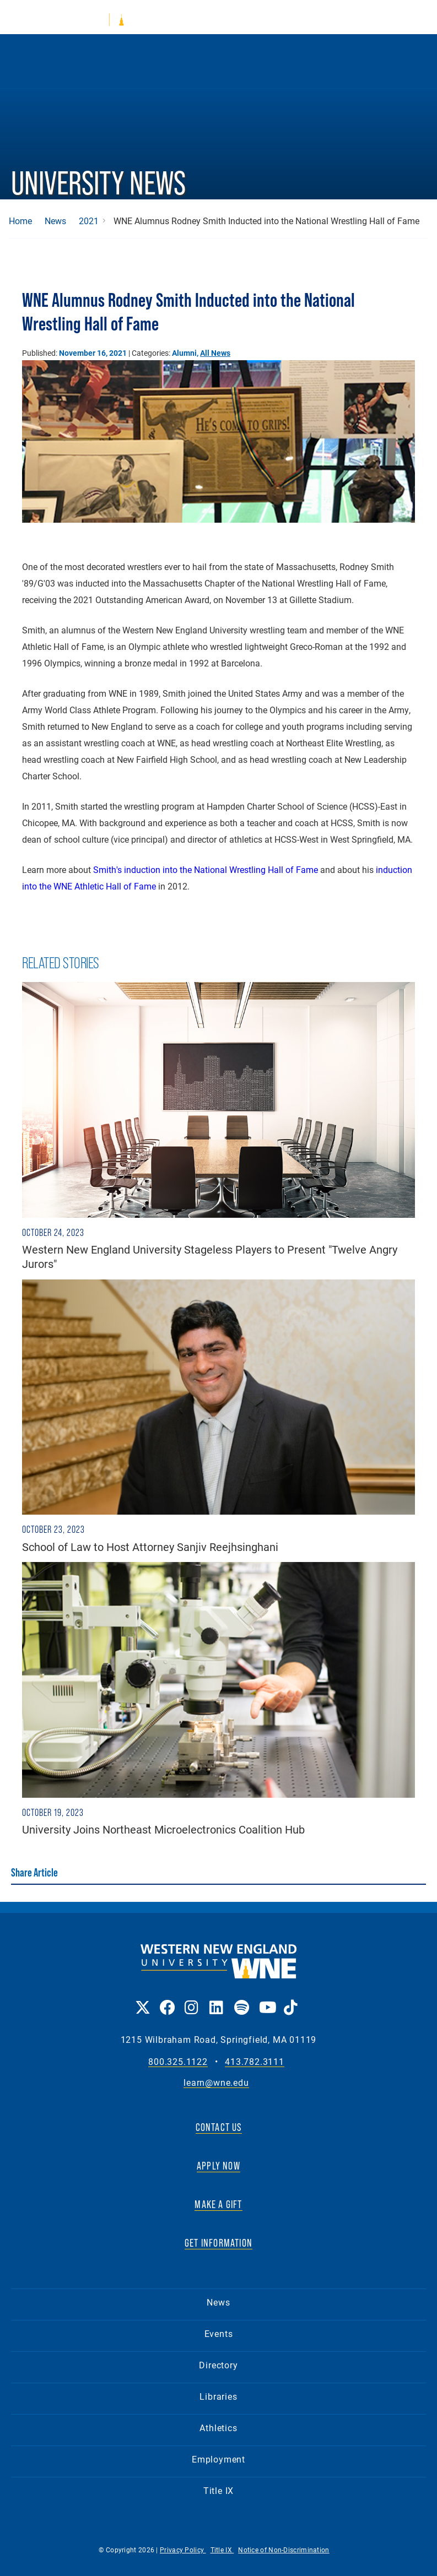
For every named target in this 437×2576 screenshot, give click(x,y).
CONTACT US (219, 2127)
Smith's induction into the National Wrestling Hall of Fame (205, 869)
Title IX (218, 2490)
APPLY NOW (218, 2166)
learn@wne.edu (216, 2083)
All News (215, 353)
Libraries (218, 2396)
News (55, 220)
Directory (218, 2365)
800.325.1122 (178, 2062)
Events (218, 2333)
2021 (89, 220)
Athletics (218, 2427)
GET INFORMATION (218, 2243)
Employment (218, 2459)
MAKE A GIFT (218, 2204)
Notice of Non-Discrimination (283, 2549)
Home (20, 220)
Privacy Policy (183, 2549)
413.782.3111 (254, 2062)
